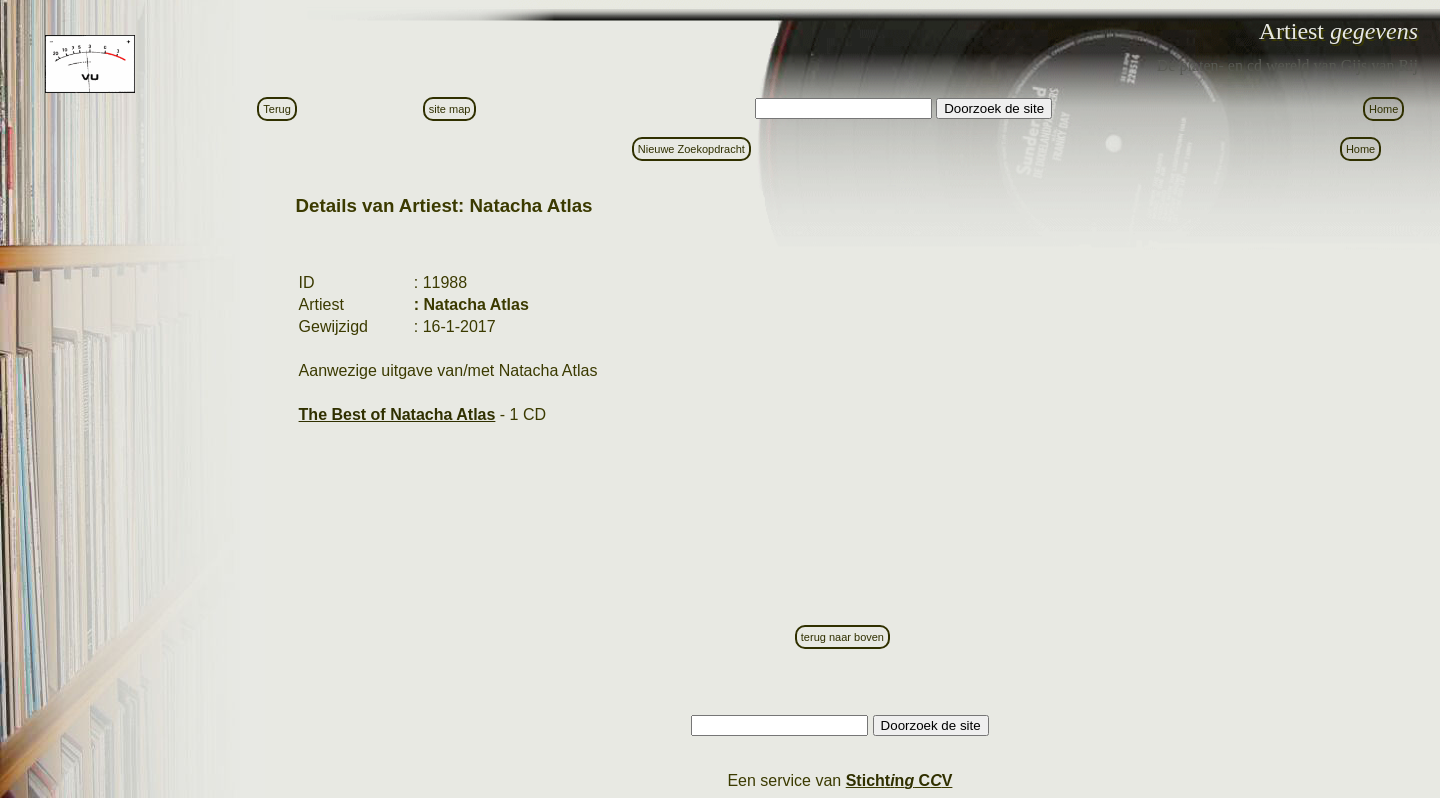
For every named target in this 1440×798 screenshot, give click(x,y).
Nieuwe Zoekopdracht (691, 149)
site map (450, 109)
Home (1383, 109)
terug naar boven (842, 637)
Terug (277, 109)
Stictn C (899, 780)
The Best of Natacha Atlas (397, 414)
